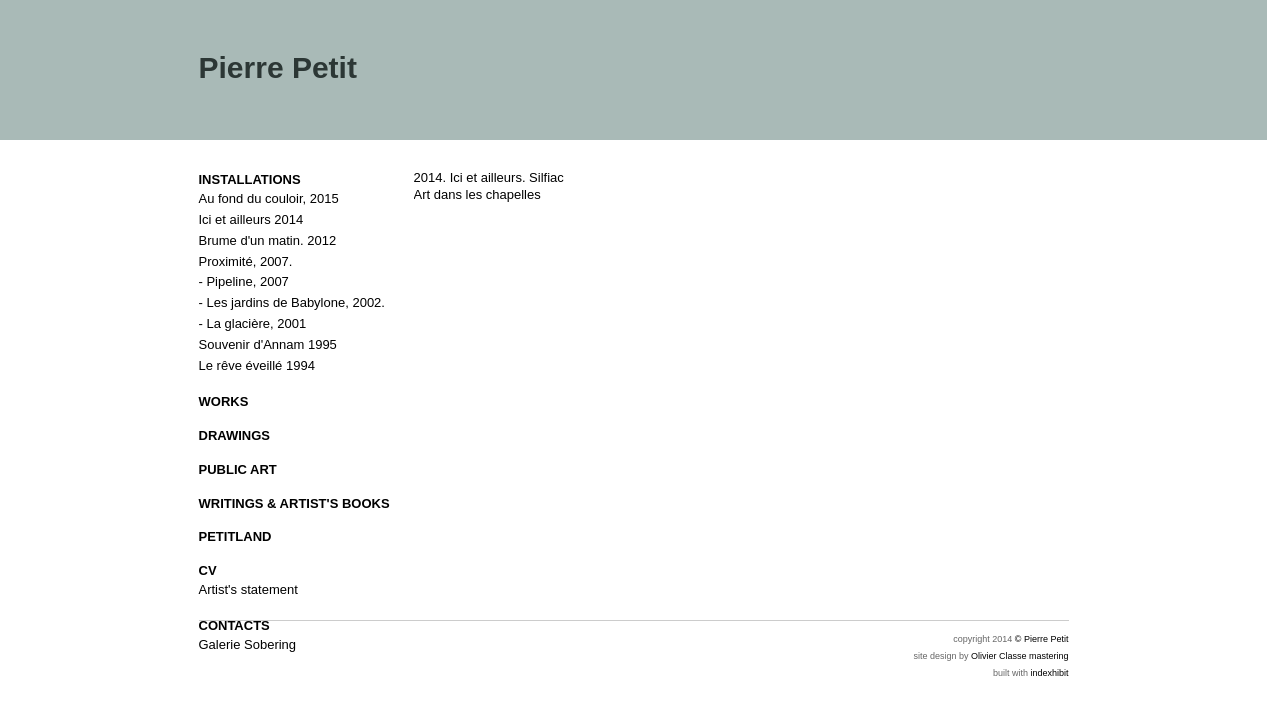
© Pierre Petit (1042, 639)
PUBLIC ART (238, 469)
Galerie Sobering (248, 644)
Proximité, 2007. (246, 261)
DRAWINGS (235, 435)
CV (208, 570)
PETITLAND (235, 536)
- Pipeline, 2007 (244, 281)
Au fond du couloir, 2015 (269, 198)
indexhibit (1049, 673)
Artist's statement (248, 589)
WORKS (224, 401)
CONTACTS (234, 625)
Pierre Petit (278, 67)
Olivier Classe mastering (1020, 656)
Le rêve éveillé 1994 (257, 365)
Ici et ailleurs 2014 (251, 219)
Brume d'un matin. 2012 (268, 240)
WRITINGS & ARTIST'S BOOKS (294, 503)
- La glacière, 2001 (253, 323)
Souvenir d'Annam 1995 (268, 344)
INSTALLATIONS (250, 179)
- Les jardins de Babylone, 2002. (292, 302)
